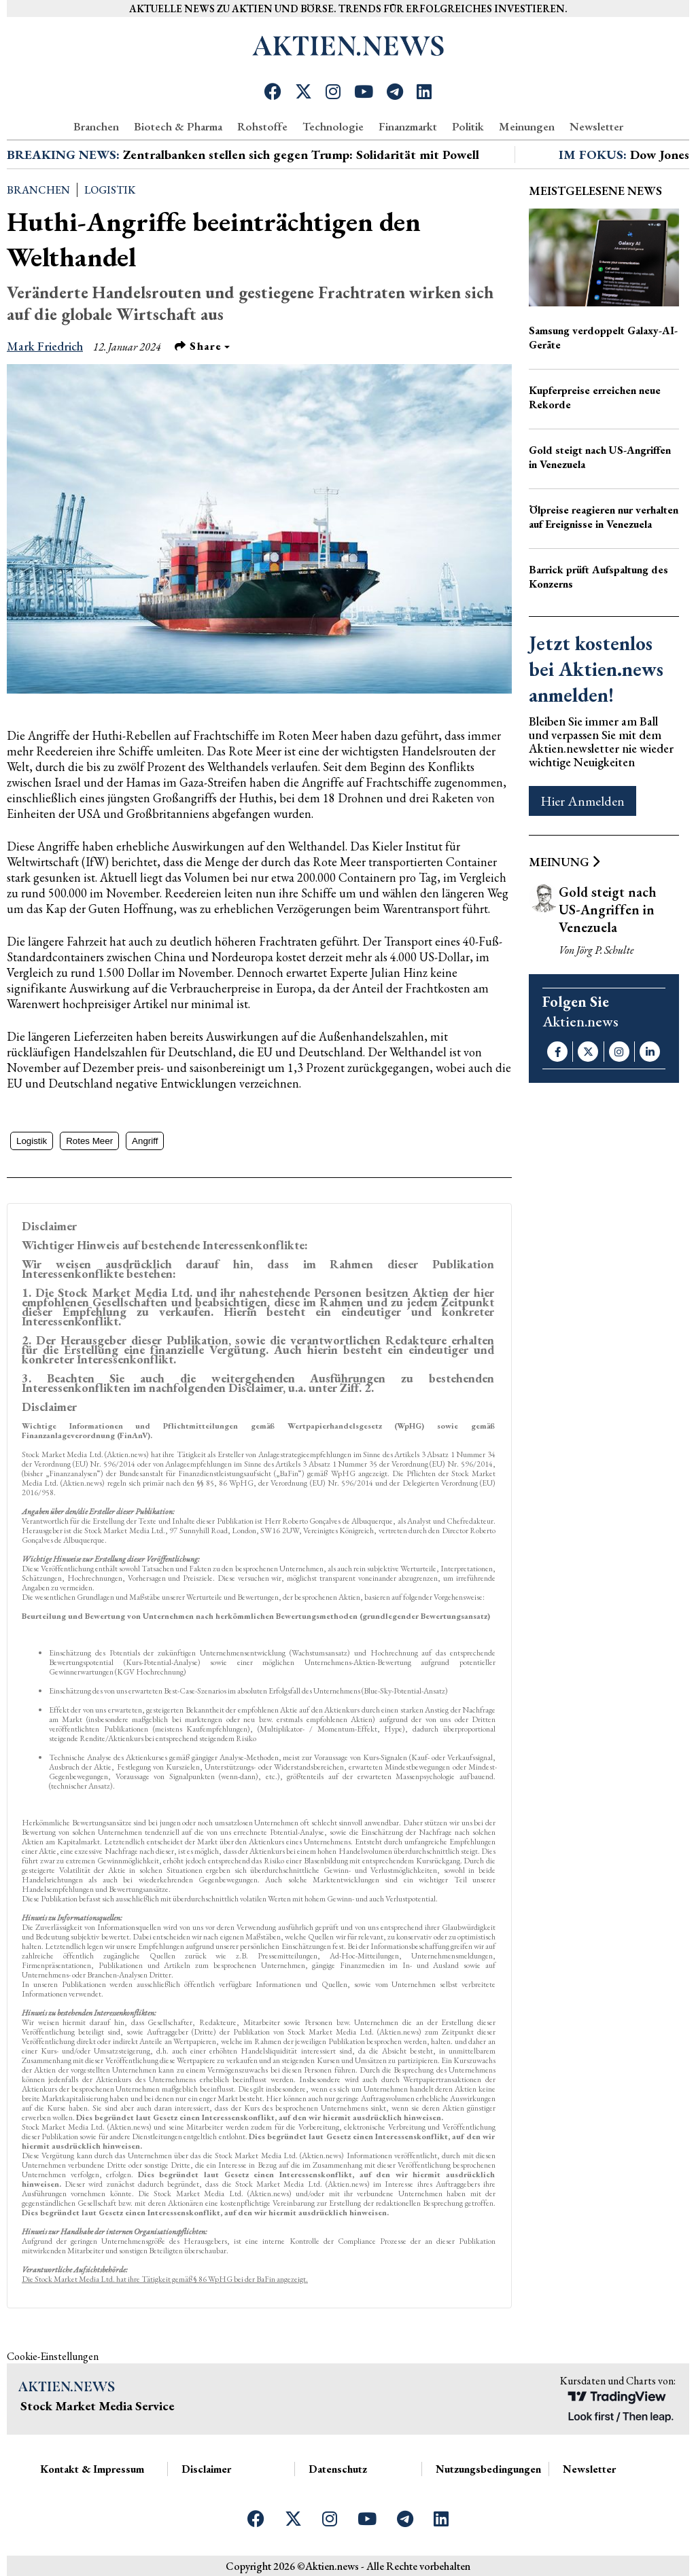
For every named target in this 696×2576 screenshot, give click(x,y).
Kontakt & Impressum (92, 2469)
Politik (468, 126)
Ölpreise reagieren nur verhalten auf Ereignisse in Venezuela (603, 517)
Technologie (333, 126)
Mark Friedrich (45, 346)
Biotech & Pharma (178, 126)
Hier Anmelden (582, 801)
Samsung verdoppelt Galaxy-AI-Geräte (603, 337)
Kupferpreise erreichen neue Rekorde (595, 397)
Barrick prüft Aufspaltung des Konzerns (598, 576)
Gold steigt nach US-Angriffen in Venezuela (600, 457)
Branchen (96, 126)
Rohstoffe (262, 126)
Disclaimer (206, 2469)
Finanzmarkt (408, 126)
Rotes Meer (89, 1141)
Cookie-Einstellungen (53, 2356)
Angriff (145, 1141)
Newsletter (596, 126)
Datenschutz (338, 2469)
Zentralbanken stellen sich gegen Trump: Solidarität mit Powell (301, 154)
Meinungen (527, 126)
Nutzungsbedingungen (488, 2469)
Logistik (109, 190)
